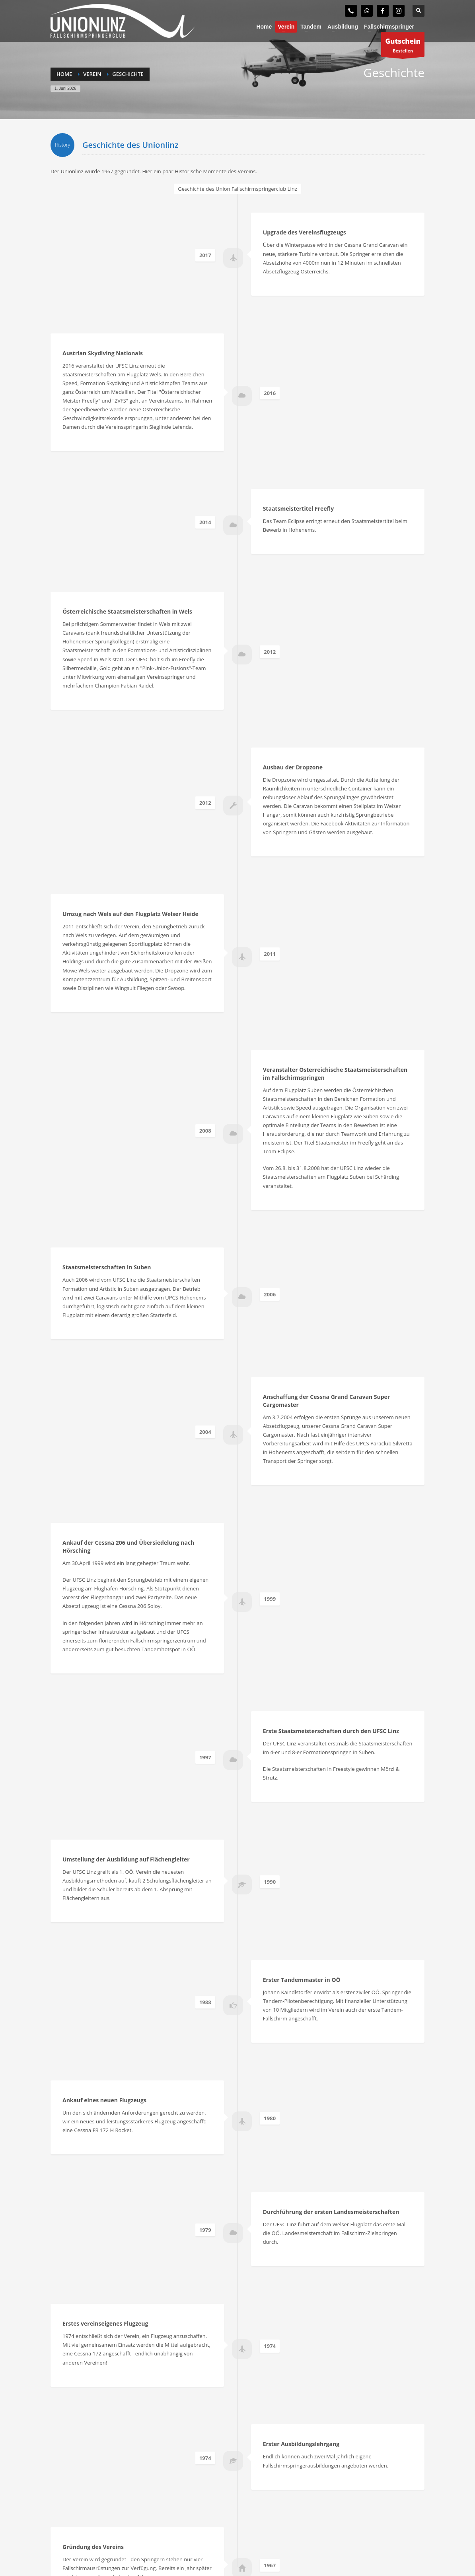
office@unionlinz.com (351, 2514)
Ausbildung (64, 2464)
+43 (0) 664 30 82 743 (344, 2504)
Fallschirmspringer (73, 2454)
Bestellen (402, 46)
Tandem (60, 2473)
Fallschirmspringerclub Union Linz (110, 2548)
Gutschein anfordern (76, 2483)
